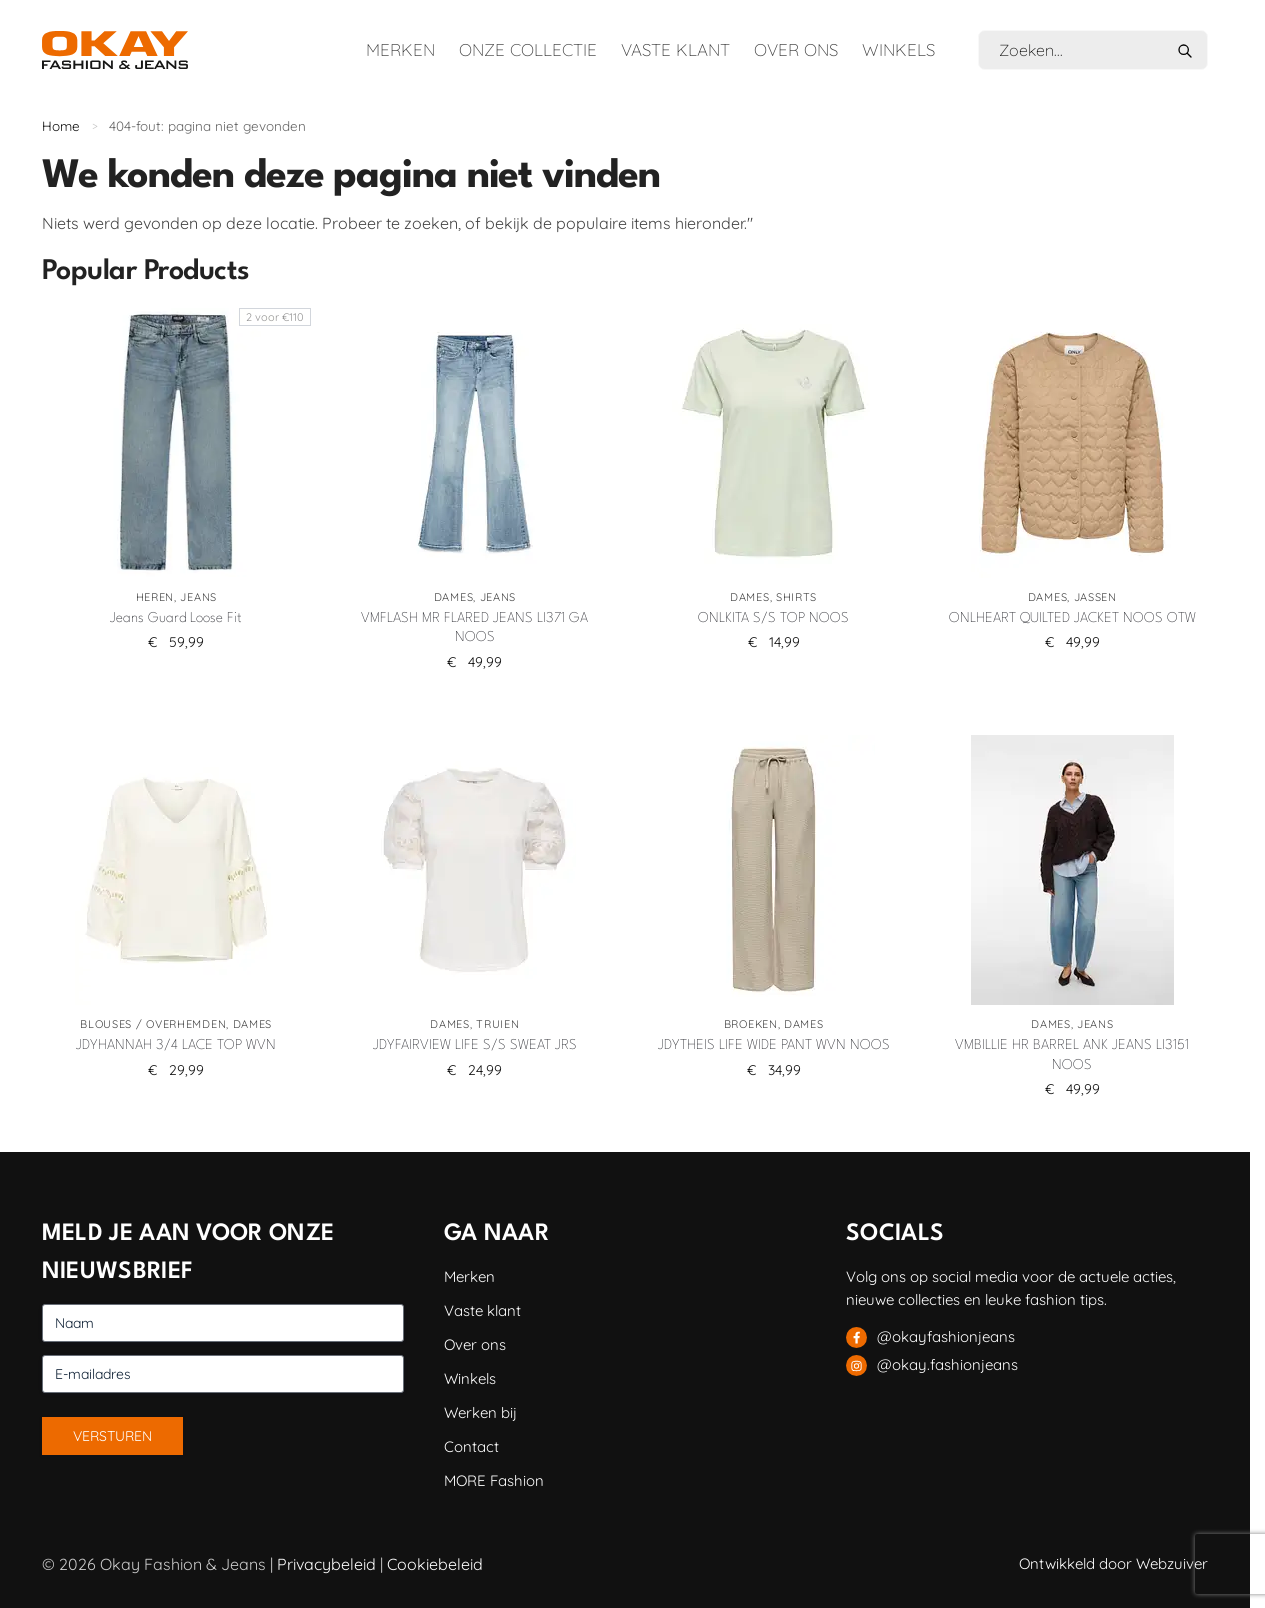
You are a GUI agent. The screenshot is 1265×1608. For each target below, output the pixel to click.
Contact (471, 1446)
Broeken (751, 1024)
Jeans (198, 597)
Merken (400, 49)
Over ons (796, 49)
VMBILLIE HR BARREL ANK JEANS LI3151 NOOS (1072, 1055)
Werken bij (480, 1412)
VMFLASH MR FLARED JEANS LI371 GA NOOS (474, 628)
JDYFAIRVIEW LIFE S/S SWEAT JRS (475, 1045)
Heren (155, 597)
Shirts (796, 597)
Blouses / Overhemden (153, 1024)
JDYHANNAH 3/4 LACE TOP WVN (176, 1045)
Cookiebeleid (435, 1564)
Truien (497, 1024)
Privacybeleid (326, 1564)
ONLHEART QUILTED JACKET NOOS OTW (1072, 618)
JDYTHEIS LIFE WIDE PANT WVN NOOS (774, 1045)
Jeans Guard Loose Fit (176, 618)
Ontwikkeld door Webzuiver (1113, 1563)
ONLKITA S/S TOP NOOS (773, 618)
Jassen (1095, 597)
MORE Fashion (494, 1480)
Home (61, 125)
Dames (454, 597)
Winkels (898, 49)
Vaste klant (675, 49)
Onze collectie (528, 49)
